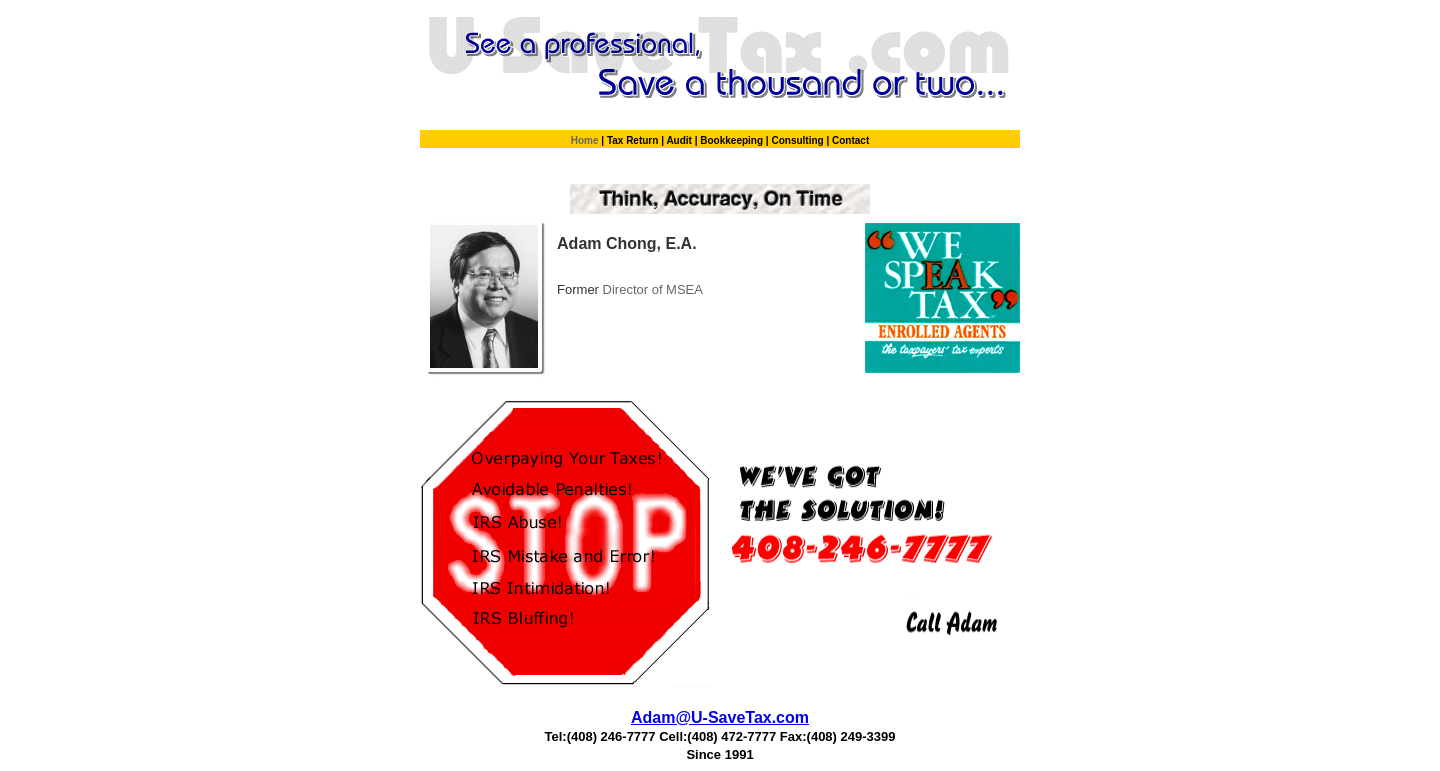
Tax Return (634, 140)
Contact (850, 140)
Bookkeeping (733, 140)
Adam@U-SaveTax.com (720, 717)
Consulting (798, 140)
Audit (680, 140)
